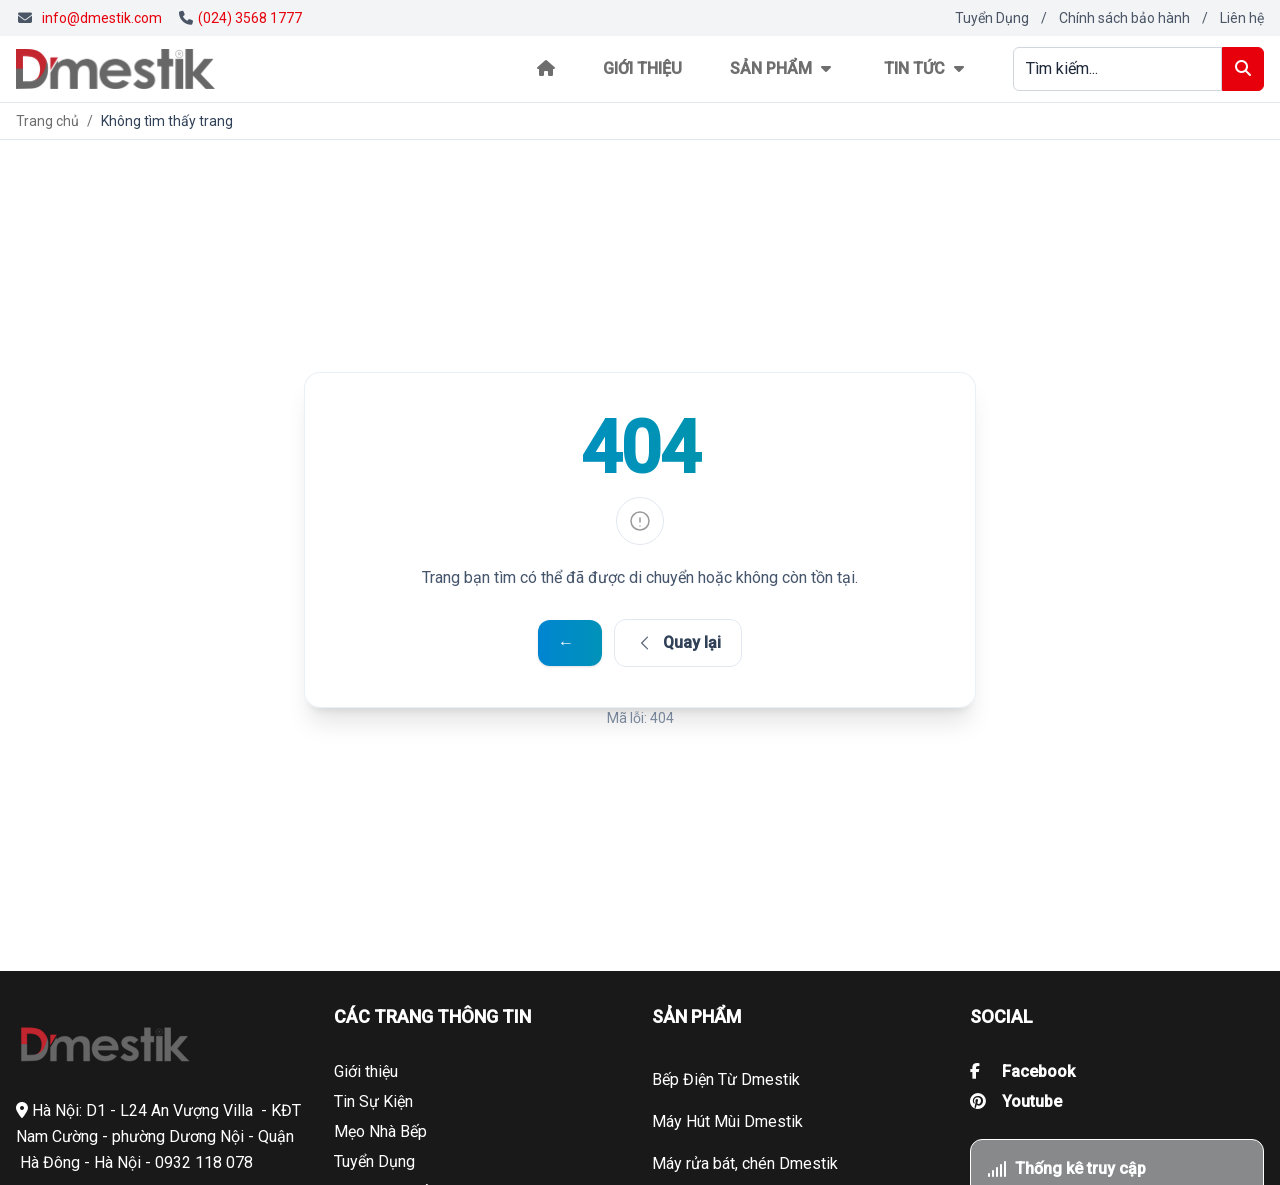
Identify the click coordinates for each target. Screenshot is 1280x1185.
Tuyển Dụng (992, 18)
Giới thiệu (642, 68)
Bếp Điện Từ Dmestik (726, 1079)
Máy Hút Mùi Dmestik (727, 1121)
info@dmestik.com (102, 18)
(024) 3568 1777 (240, 18)
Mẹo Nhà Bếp (380, 1131)
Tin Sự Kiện (373, 1101)
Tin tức (926, 68)
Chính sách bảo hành (1124, 18)
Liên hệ (1242, 18)
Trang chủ (47, 121)
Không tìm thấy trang (167, 121)
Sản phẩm (783, 68)
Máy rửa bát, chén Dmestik (745, 1163)
